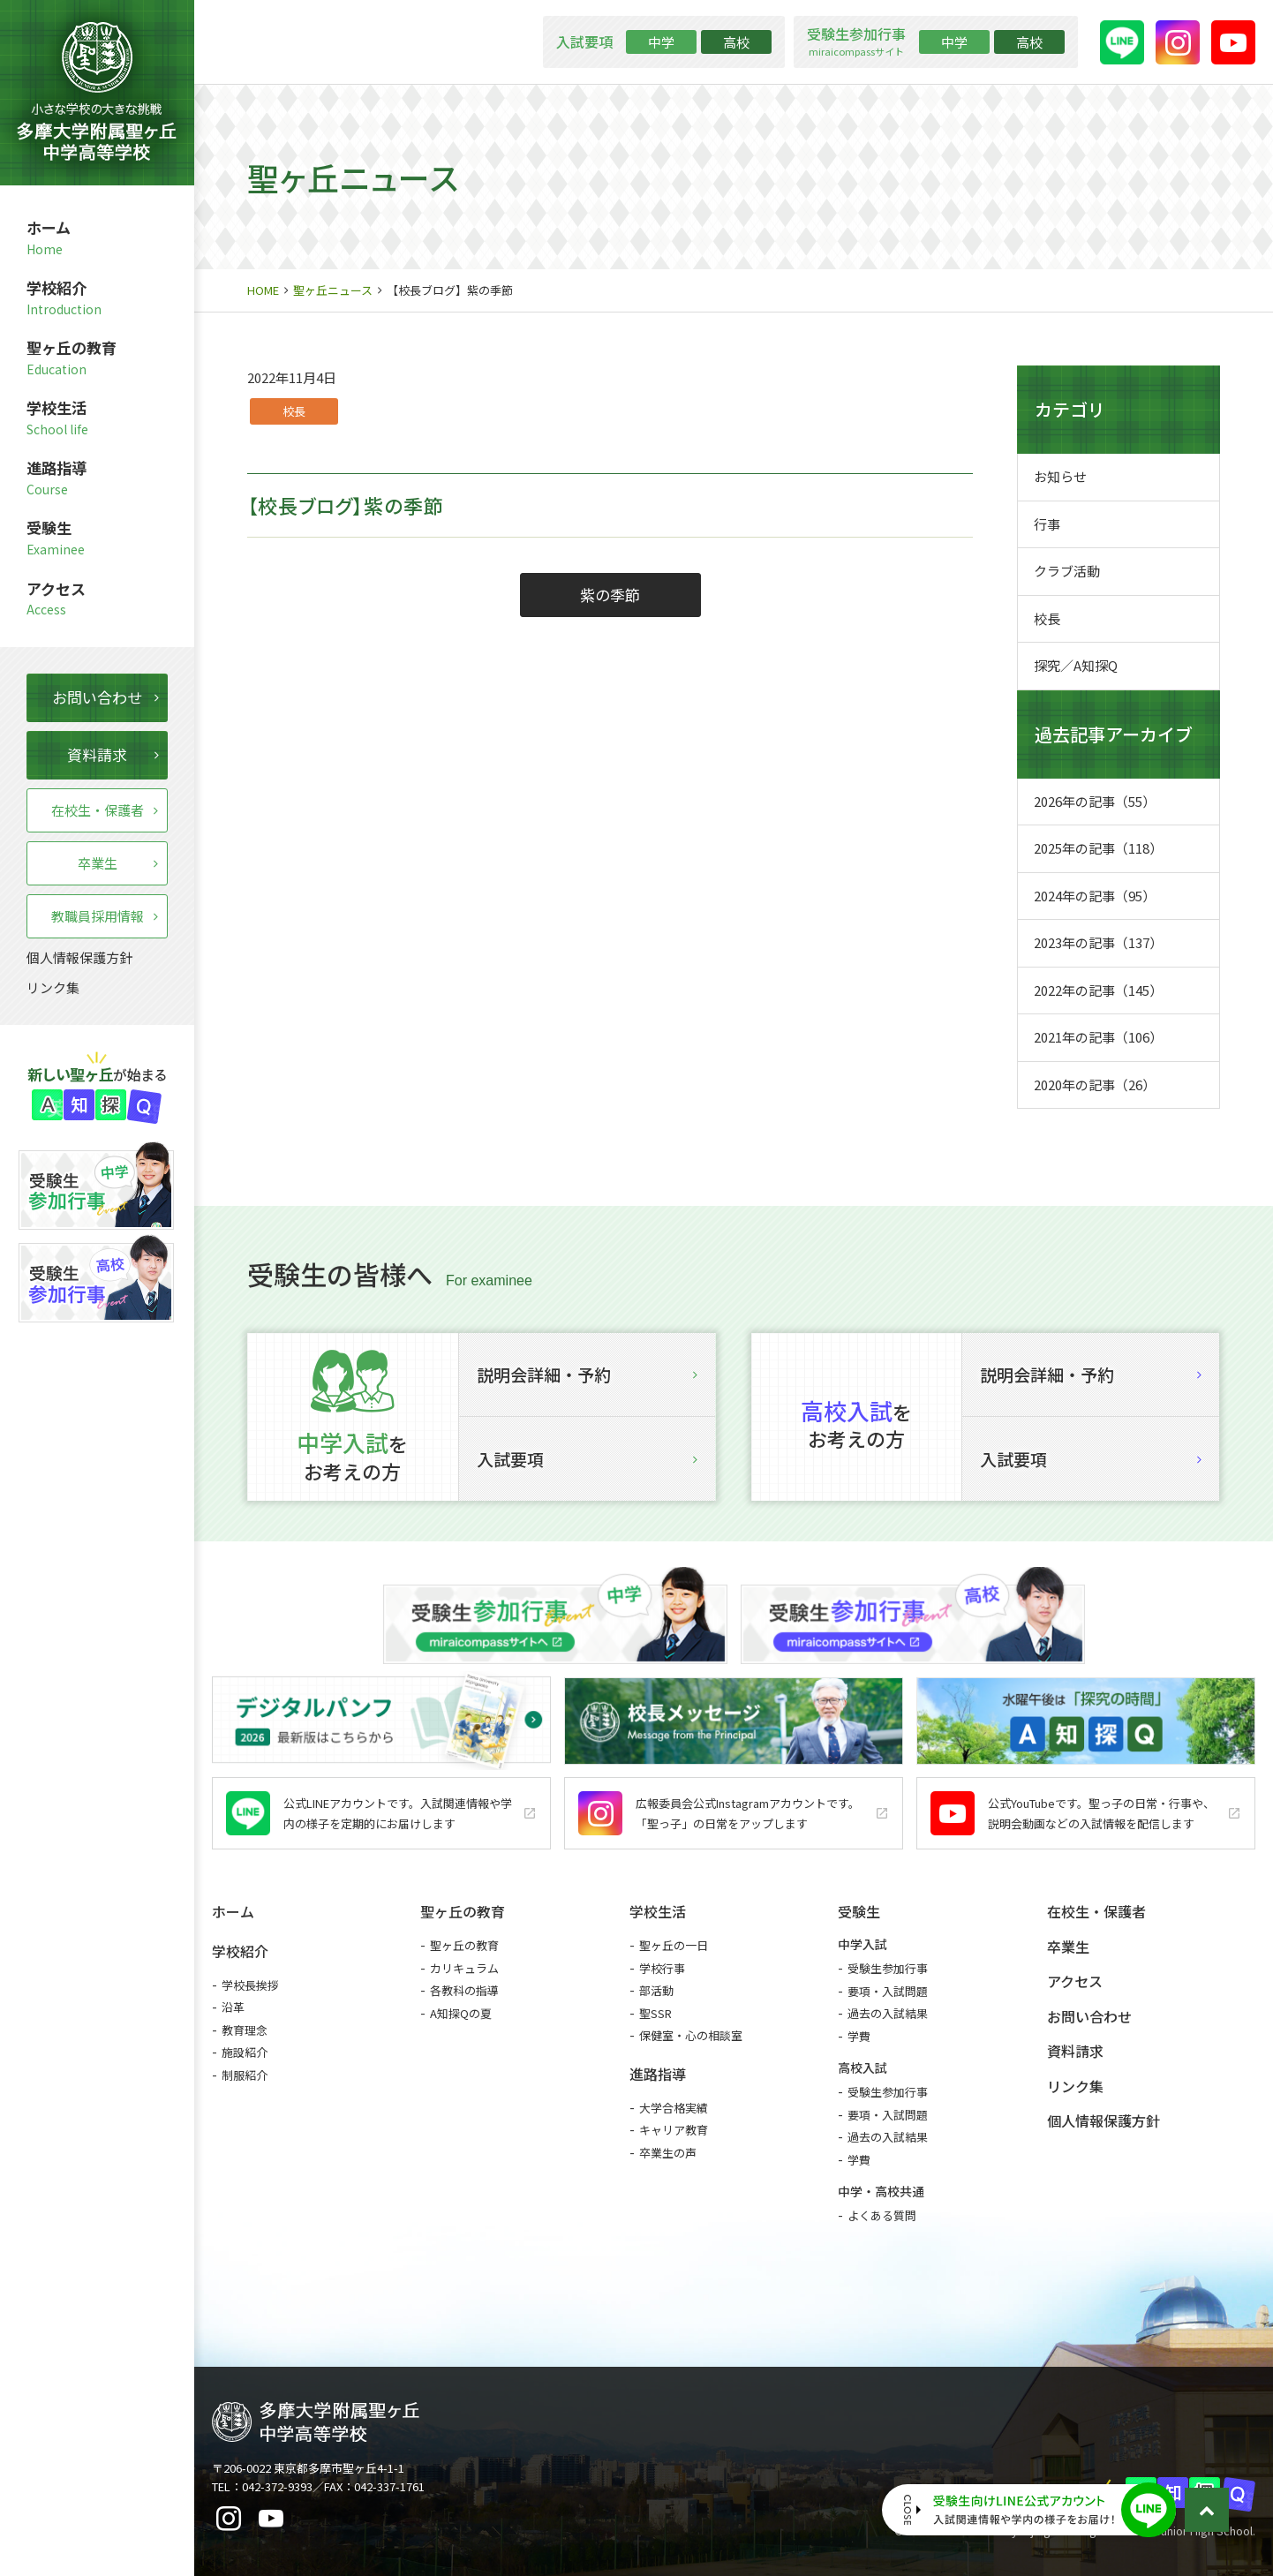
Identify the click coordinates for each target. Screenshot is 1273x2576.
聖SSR (655, 2013)
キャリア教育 (673, 2129)
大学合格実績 (673, 2107)
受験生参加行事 (887, 1968)
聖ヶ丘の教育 (464, 1945)
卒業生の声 (668, 2152)
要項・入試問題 (887, 1991)
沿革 (233, 2007)
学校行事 (662, 1968)
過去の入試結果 (887, 2013)
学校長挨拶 (250, 1985)
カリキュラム (464, 1968)
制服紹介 (244, 2075)
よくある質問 (881, 2215)
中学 (661, 42)
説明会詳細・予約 (587, 1374)
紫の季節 (610, 595)
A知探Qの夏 (461, 2013)
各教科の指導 (464, 1990)
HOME (263, 290)
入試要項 (587, 1459)
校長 (293, 411)
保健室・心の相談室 (690, 2035)
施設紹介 (244, 2052)
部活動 (656, 1990)
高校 (736, 42)
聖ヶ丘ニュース (333, 290)
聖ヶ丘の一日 (673, 1945)
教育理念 (244, 2030)
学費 (858, 2036)
